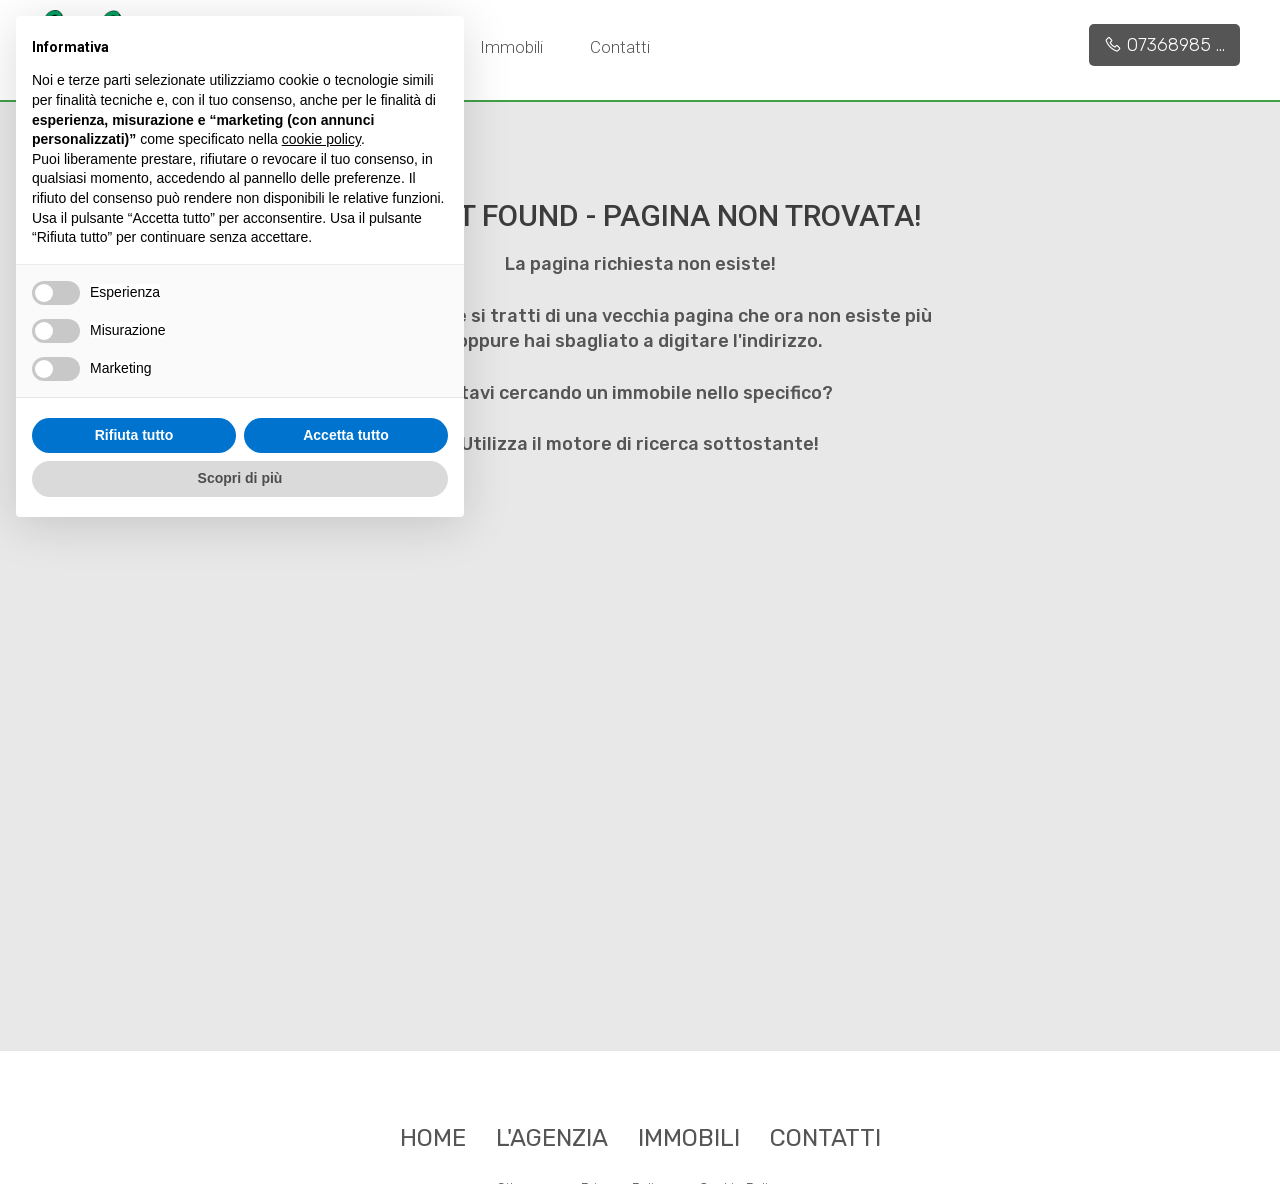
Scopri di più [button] (240, 478)
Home (433, 1138)
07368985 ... (1164, 45)
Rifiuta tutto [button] (134, 435)
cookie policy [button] (321, 139)
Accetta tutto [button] (346, 435)
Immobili (511, 47)
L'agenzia (552, 1138)
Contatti (620, 47)
